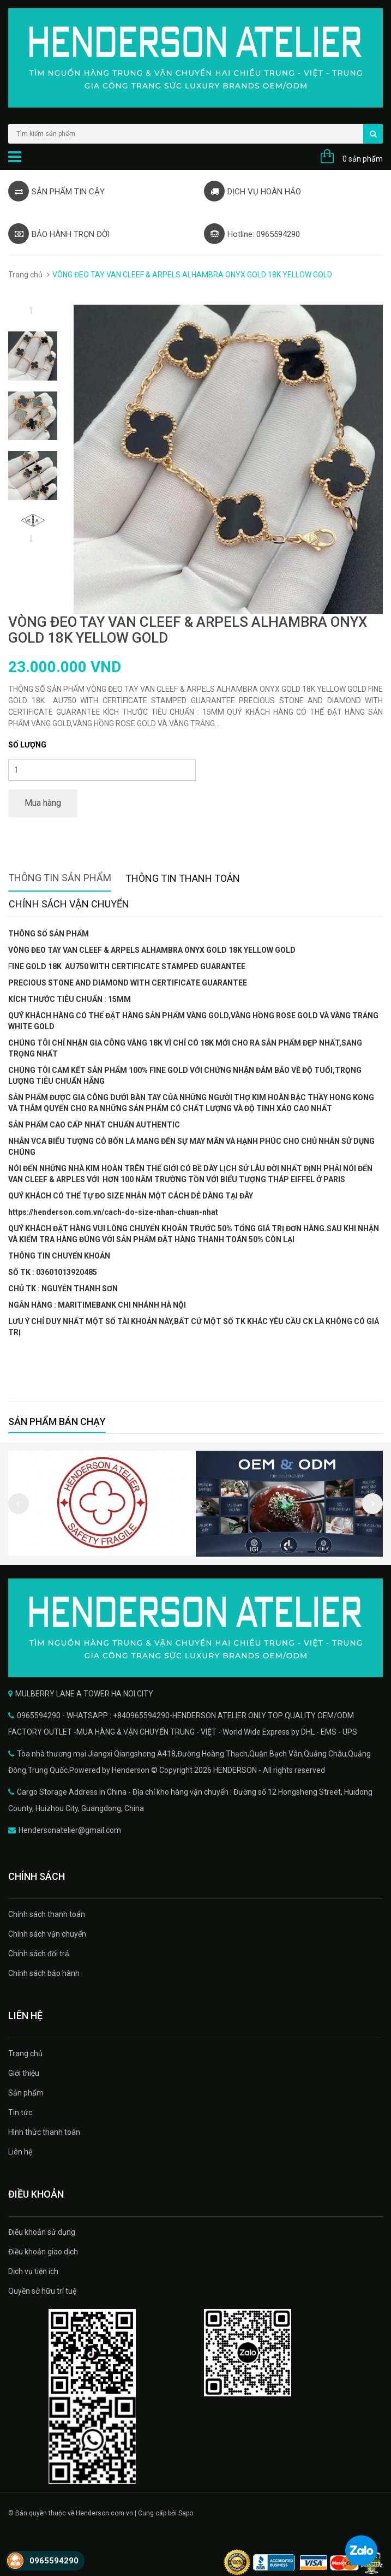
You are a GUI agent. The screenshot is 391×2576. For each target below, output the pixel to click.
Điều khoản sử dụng (41, 2232)
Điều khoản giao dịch (43, 2251)
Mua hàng (43, 803)
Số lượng (27, 744)
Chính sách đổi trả (38, 1953)
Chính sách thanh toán (46, 1914)
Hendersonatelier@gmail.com (70, 1830)
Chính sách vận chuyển (47, 1934)
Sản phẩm (26, 2092)
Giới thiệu (23, 2073)
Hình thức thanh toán (44, 2132)
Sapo (185, 2513)
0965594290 (54, 2561)
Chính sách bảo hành (44, 1973)
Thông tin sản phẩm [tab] (59, 877)
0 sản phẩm (362, 159)
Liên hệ (20, 2151)
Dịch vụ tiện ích (33, 2271)
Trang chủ (25, 274)
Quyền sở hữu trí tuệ (42, 2291)
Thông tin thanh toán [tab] (182, 878)
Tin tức (20, 2112)
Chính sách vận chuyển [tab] (69, 904)
